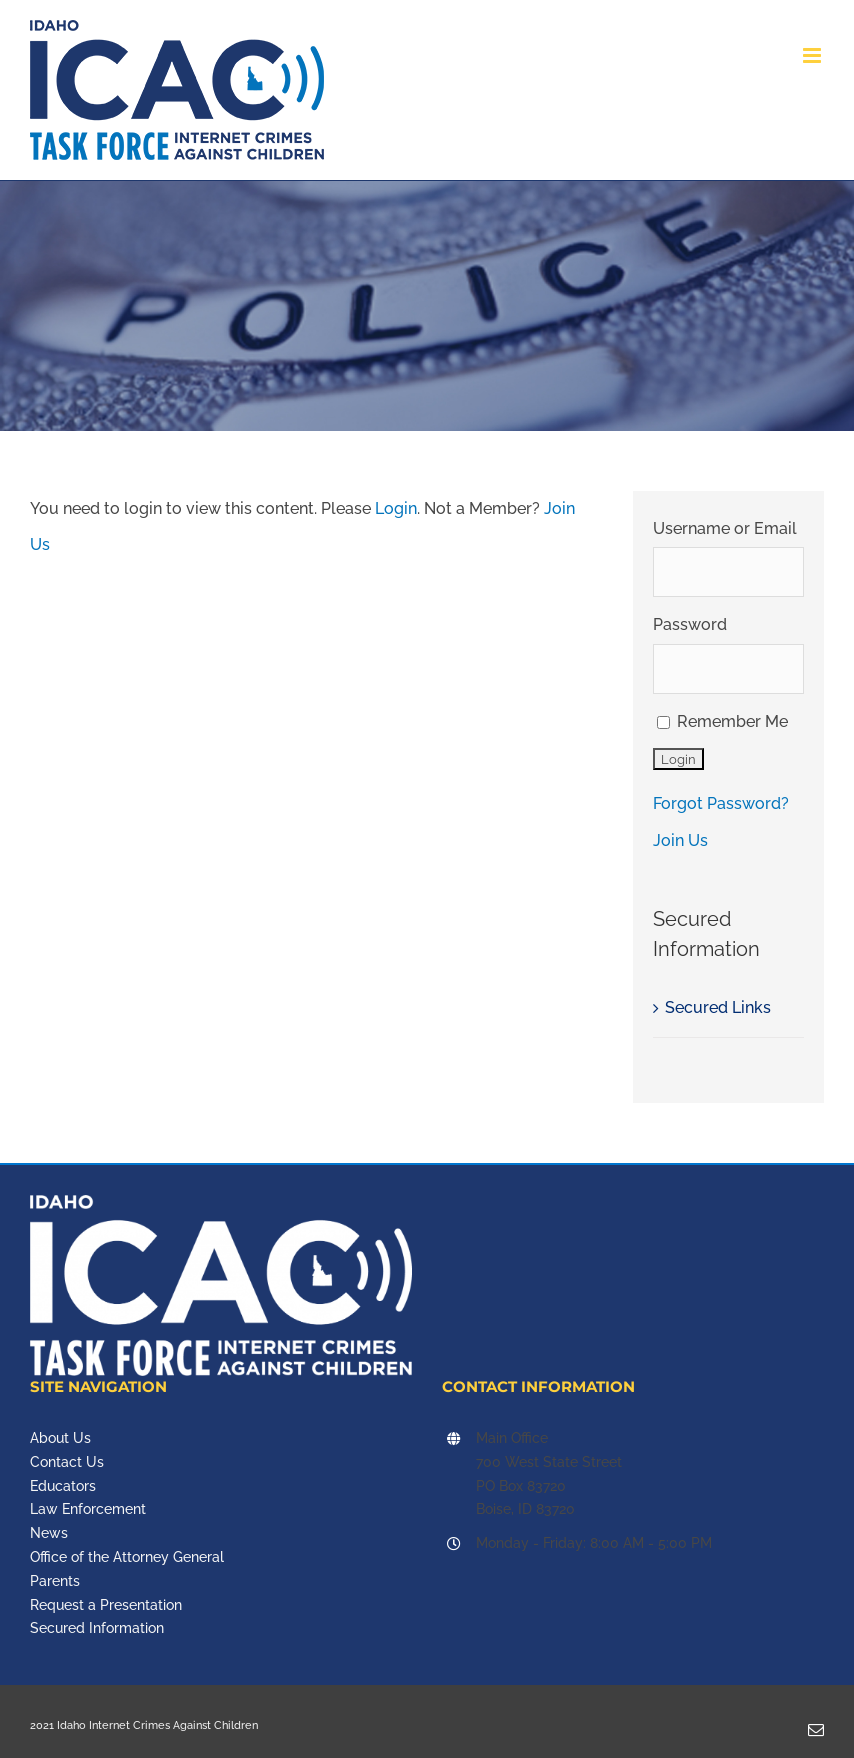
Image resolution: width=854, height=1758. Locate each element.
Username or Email (725, 528)
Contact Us (67, 1462)
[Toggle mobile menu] (813, 55)
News (49, 1533)
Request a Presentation (106, 1605)
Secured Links (718, 1007)
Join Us (680, 840)
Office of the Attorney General (127, 1557)
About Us (60, 1438)
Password (690, 624)
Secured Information (97, 1628)
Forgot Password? (721, 803)
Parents (55, 1581)
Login (396, 508)
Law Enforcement (88, 1509)
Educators (63, 1486)
